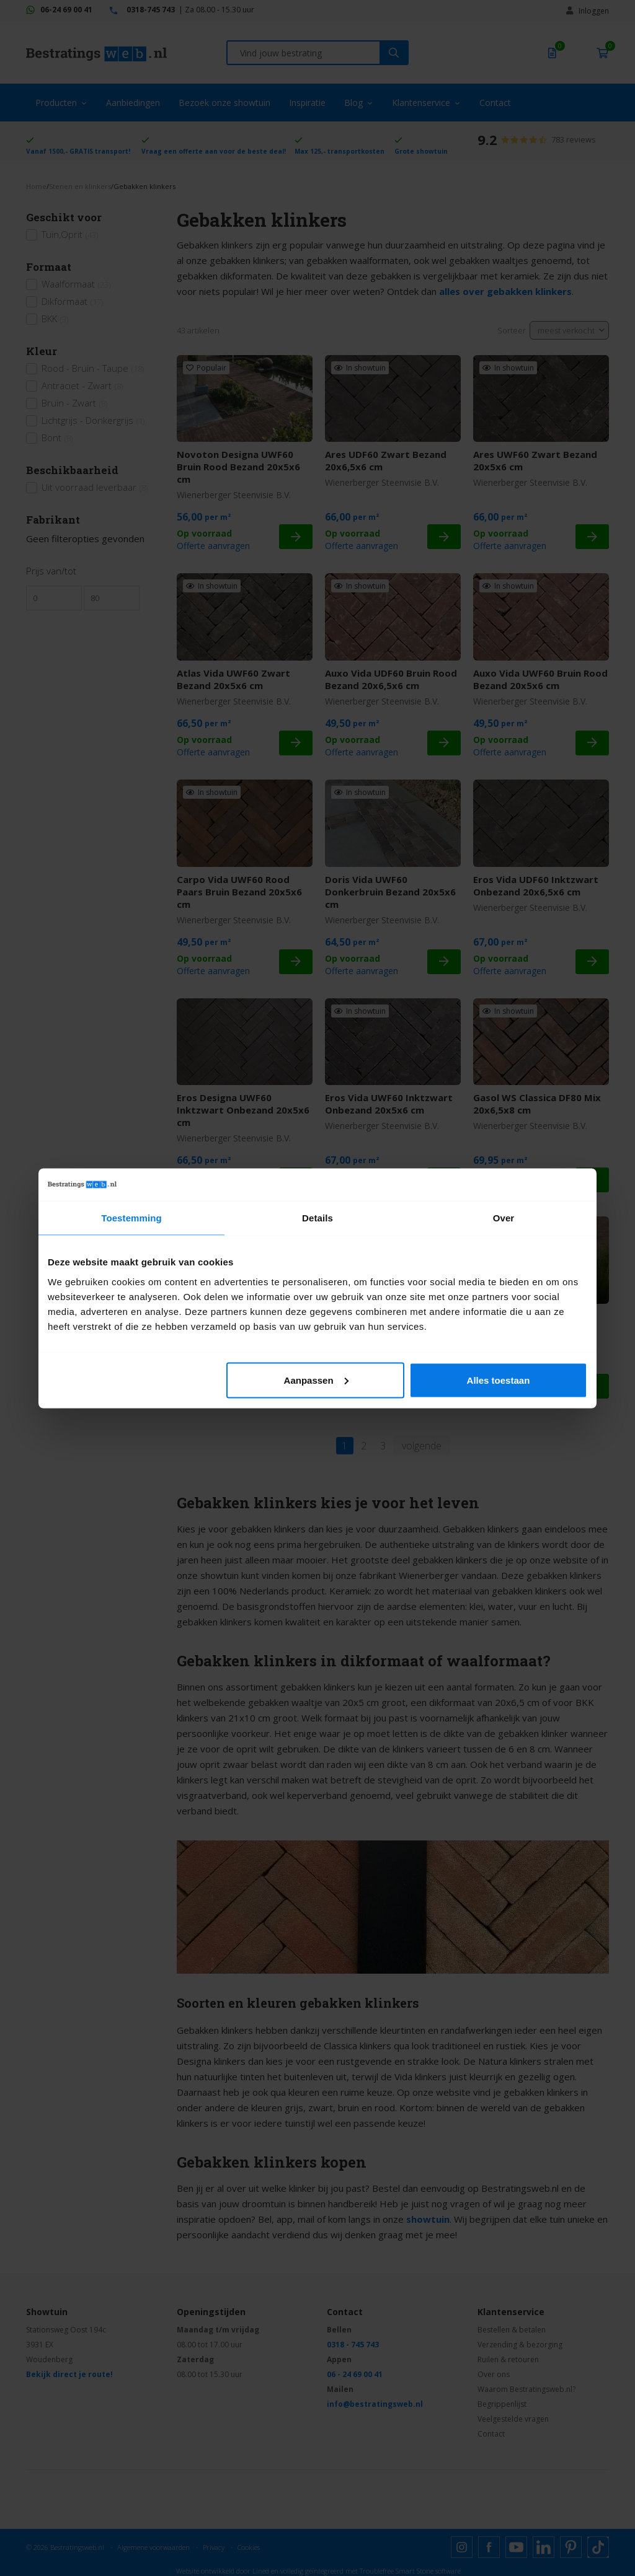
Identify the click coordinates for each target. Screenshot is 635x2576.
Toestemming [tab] (131, 1218)
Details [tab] (317, 1218)
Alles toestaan (498, 1379)
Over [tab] (504, 1218)
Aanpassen (316, 1379)
